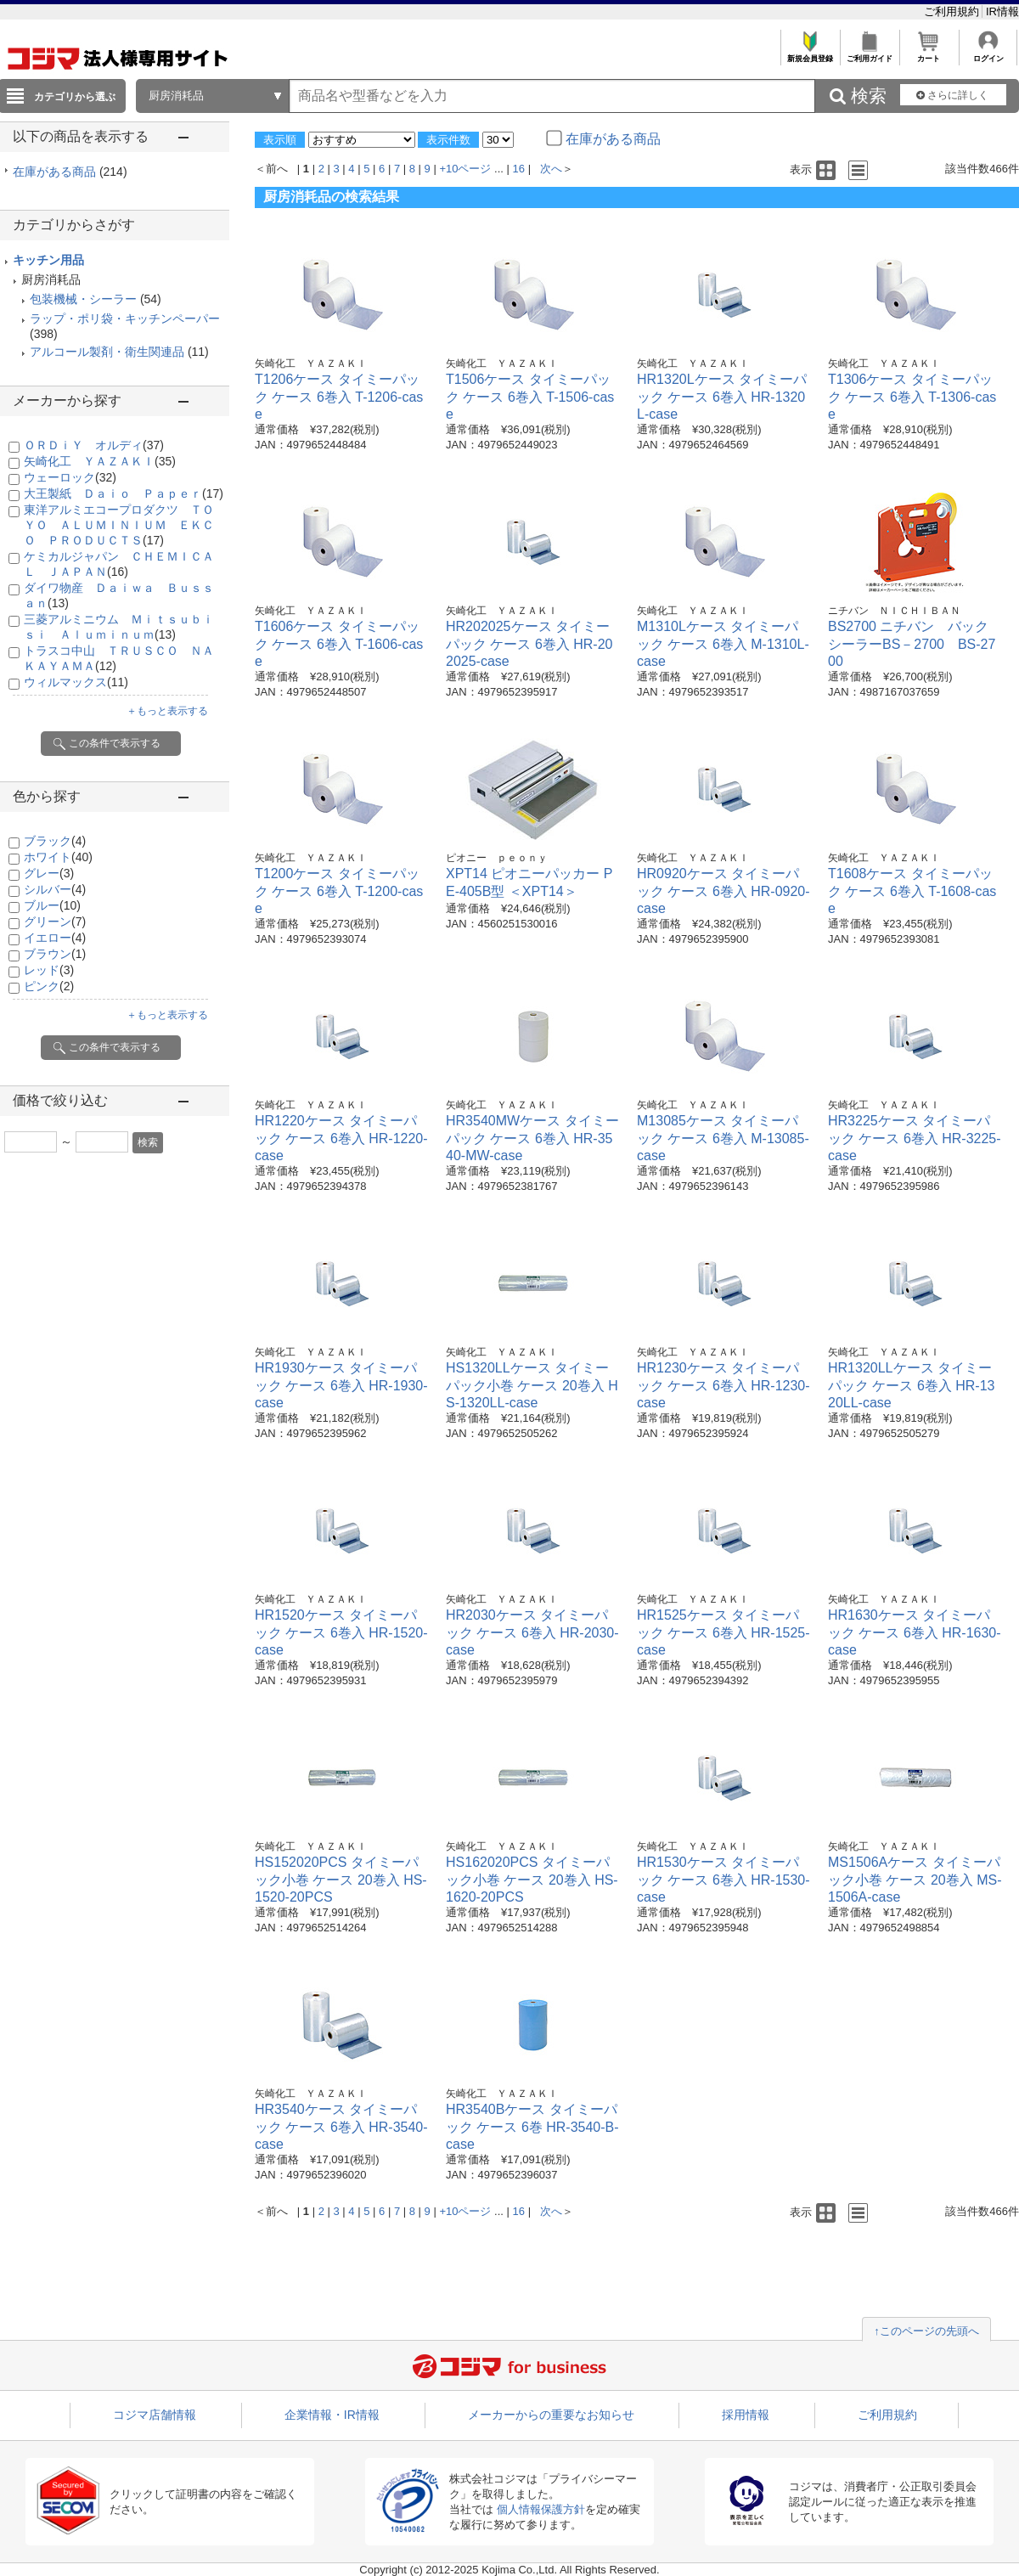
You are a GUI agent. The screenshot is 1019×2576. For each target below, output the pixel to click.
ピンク (49, 986)
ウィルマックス (76, 682)
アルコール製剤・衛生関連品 (107, 351)
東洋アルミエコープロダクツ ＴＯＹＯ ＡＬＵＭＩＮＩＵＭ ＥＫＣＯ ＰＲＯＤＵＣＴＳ (119, 525)
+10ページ (465, 168)
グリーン (55, 921)
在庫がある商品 (70, 171)
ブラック (55, 841)
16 (519, 168)
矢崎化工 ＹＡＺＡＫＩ (100, 461)
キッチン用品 (48, 260)
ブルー (52, 905)
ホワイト (58, 857)
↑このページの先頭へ (926, 2331)
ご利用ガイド (869, 54)
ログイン (988, 54)
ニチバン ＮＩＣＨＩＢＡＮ (894, 611)
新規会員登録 (809, 54)
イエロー (55, 937)
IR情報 (1002, 11)
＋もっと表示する (167, 711)
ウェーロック (70, 477)
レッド (49, 970)
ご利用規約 (953, 11)
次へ (551, 168)
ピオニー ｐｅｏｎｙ (497, 858)
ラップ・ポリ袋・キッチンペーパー (125, 318)
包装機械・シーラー (83, 299)
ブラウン (55, 954)
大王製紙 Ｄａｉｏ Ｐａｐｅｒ (123, 493)
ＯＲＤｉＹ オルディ (94, 445)
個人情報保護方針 (541, 2509)
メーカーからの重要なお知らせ (551, 2414)
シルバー (55, 889)
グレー (49, 873)
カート (928, 54)
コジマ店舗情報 (154, 2414)
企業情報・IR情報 (332, 2414)
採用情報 (745, 2414)
